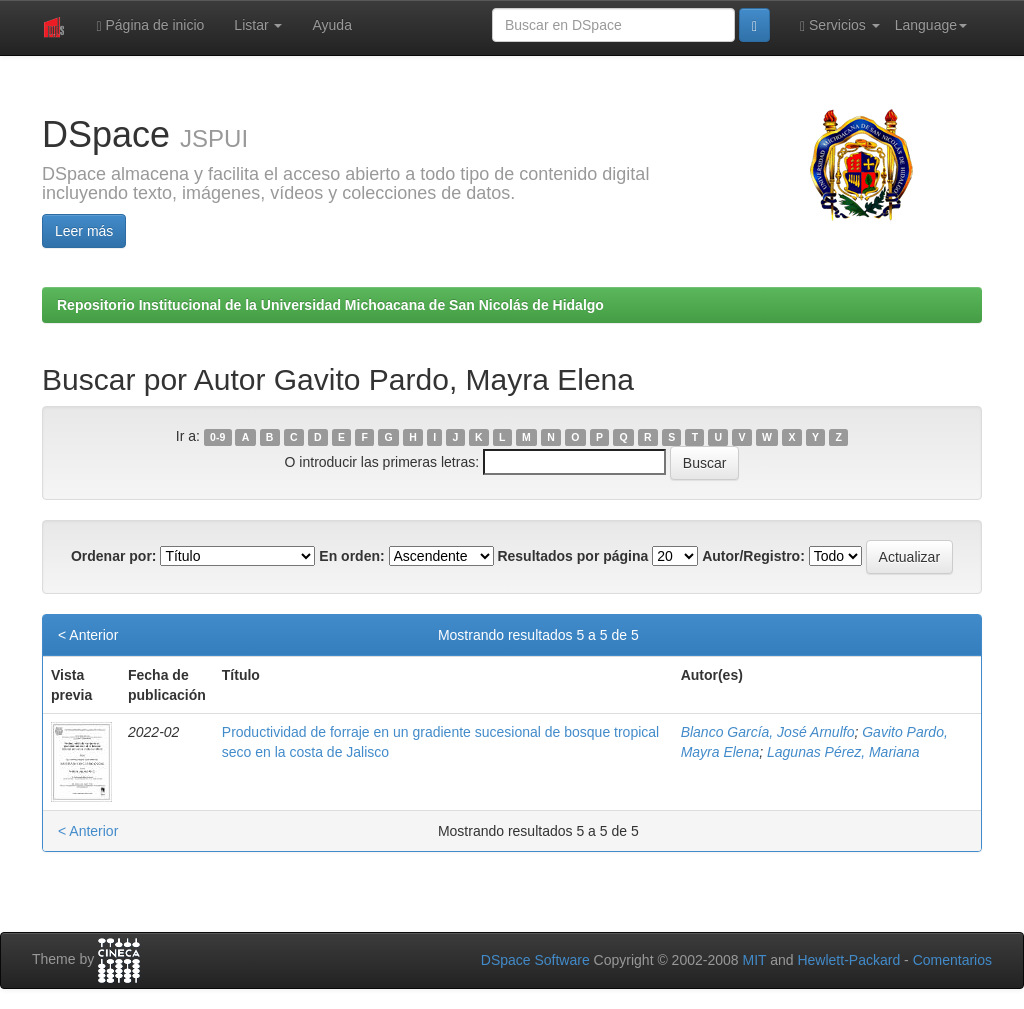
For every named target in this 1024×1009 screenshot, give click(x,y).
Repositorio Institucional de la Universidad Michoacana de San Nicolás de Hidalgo (330, 305)
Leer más (84, 231)
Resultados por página (572, 556)
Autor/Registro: (753, 556)
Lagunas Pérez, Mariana (843, 752)
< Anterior (88, 635)
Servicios (840, 25)
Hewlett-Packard (848, 960)
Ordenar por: (114, 556)
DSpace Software (535, 960)
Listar (258, 25)
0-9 (217, 437)
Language (931, 25)
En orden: (351, 556)
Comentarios (952, 960)
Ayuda (331, 25)
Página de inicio (150, 25)
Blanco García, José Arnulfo (768, 732)
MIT (754, 960)
